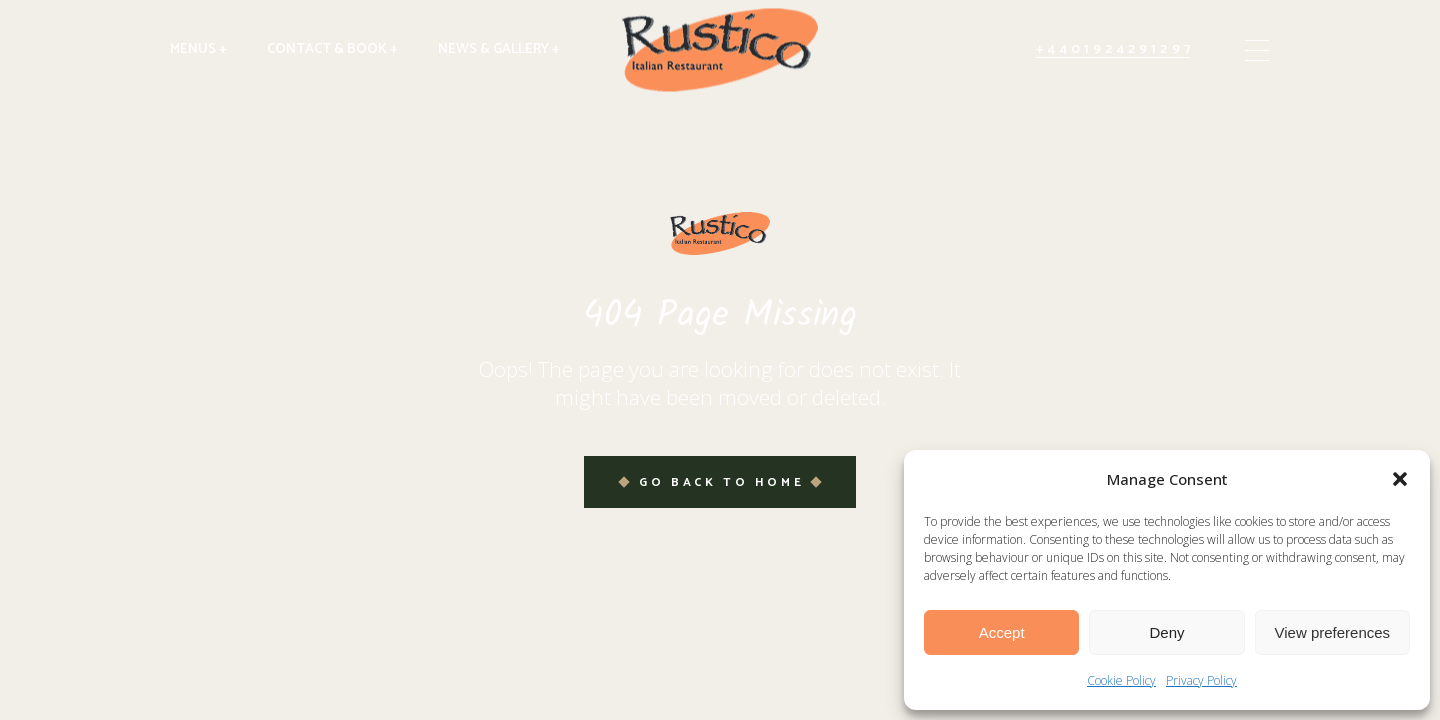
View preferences (1333, 632)
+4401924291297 (1115, 49)
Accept (1002, 632)
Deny (1166, 632)
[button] (1400, 479)
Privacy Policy (1201, 680)
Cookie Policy (1121, 680)
